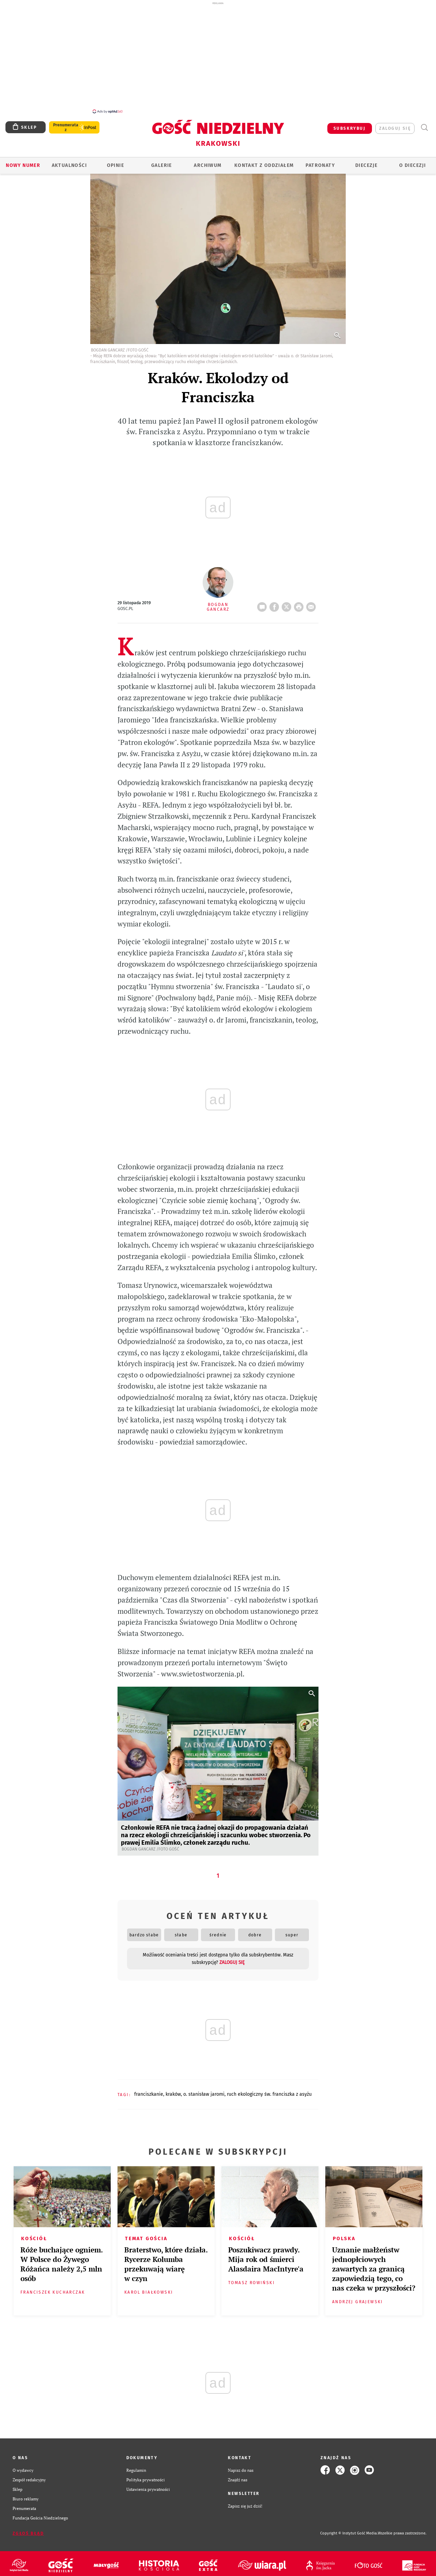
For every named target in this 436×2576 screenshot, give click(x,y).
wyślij (312, 601)
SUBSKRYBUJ (349, 124)
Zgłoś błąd (28, 2529)
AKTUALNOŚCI (69, 162)
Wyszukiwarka (424, 124)
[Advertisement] (218, 57)
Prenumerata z (65, 123)
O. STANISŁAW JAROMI (203, 2090)
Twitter (288, 601)
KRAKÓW (173, 2090)
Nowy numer (23, 162)
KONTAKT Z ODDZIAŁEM (264, 162)
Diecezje (366, 162)
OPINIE (115, 162)
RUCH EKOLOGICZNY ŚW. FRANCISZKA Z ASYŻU (269, 2090)
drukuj (300, 601)
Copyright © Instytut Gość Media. (349, 2529)
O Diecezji (412, 162)
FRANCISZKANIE (148, 2090)
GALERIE (161, 162)
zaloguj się (395, 124)
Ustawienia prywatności (148, 2485)
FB (275, 601)
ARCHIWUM (207, 162)
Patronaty (320, 162)
